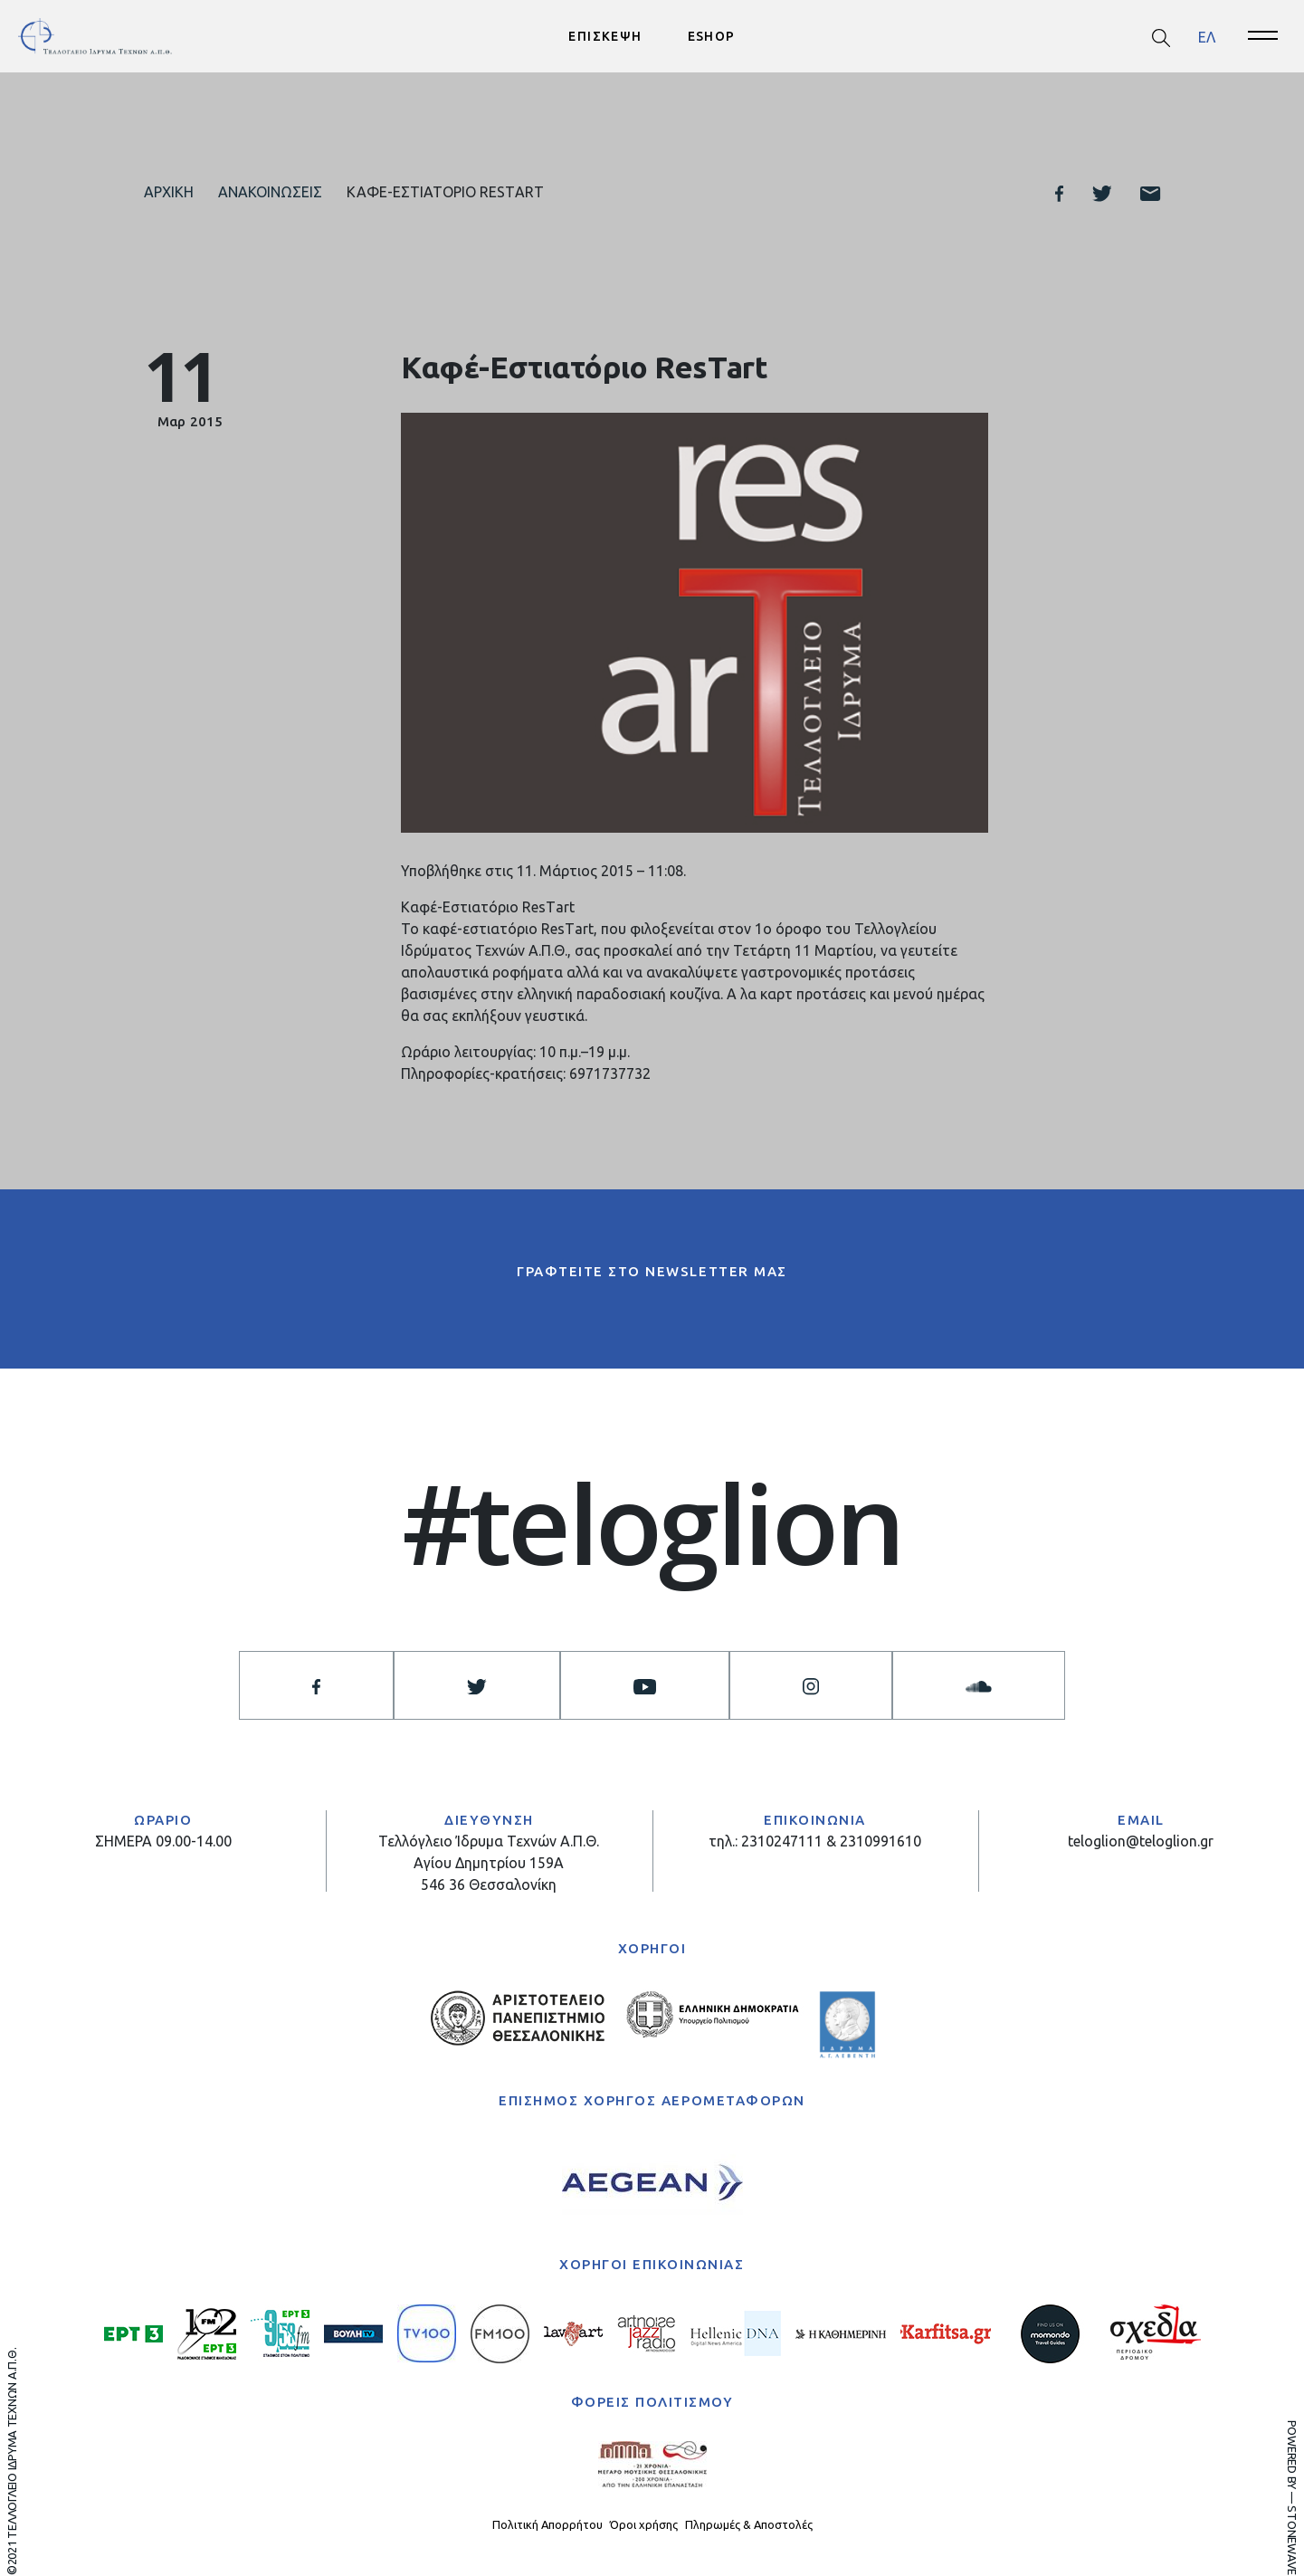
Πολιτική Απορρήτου (547, 2524)
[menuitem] (1206, 37)
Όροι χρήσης (644, 2524)
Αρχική (169, 192)
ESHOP (712, 36)
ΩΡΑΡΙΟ (163, 1819)
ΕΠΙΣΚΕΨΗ (605, 36)
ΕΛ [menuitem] (1206, 36)
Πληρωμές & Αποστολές (749, 2524)
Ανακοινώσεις (270, 192)
